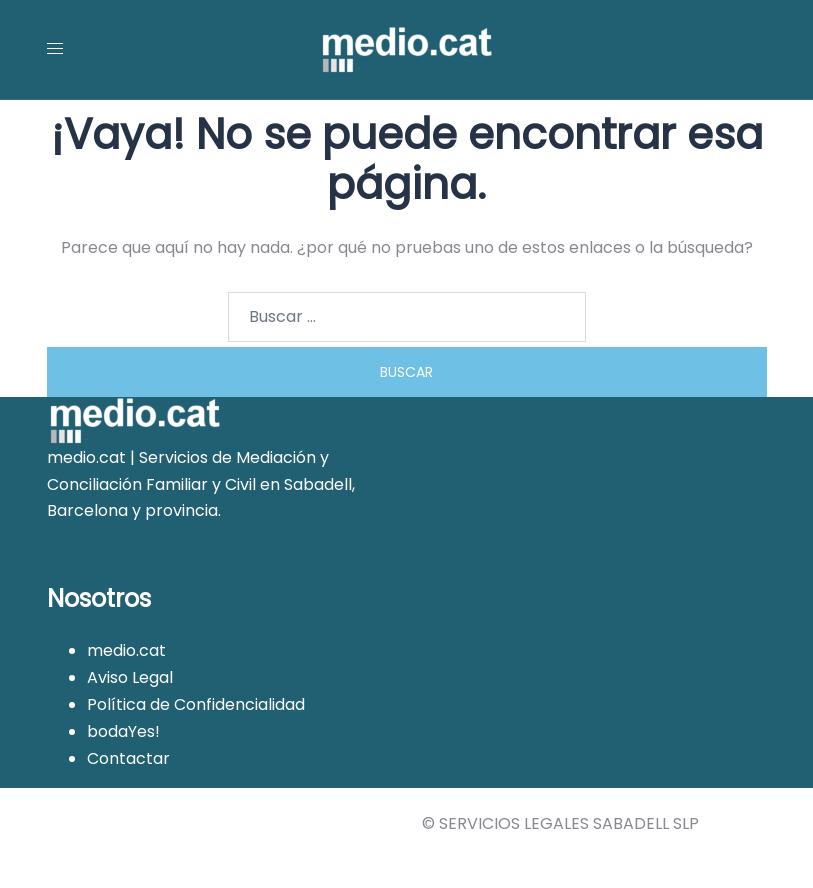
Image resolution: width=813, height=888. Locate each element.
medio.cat (126, 650)
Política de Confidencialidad (196, 704)
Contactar (128, 758)
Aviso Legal (130, 677)
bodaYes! (123, 731)
